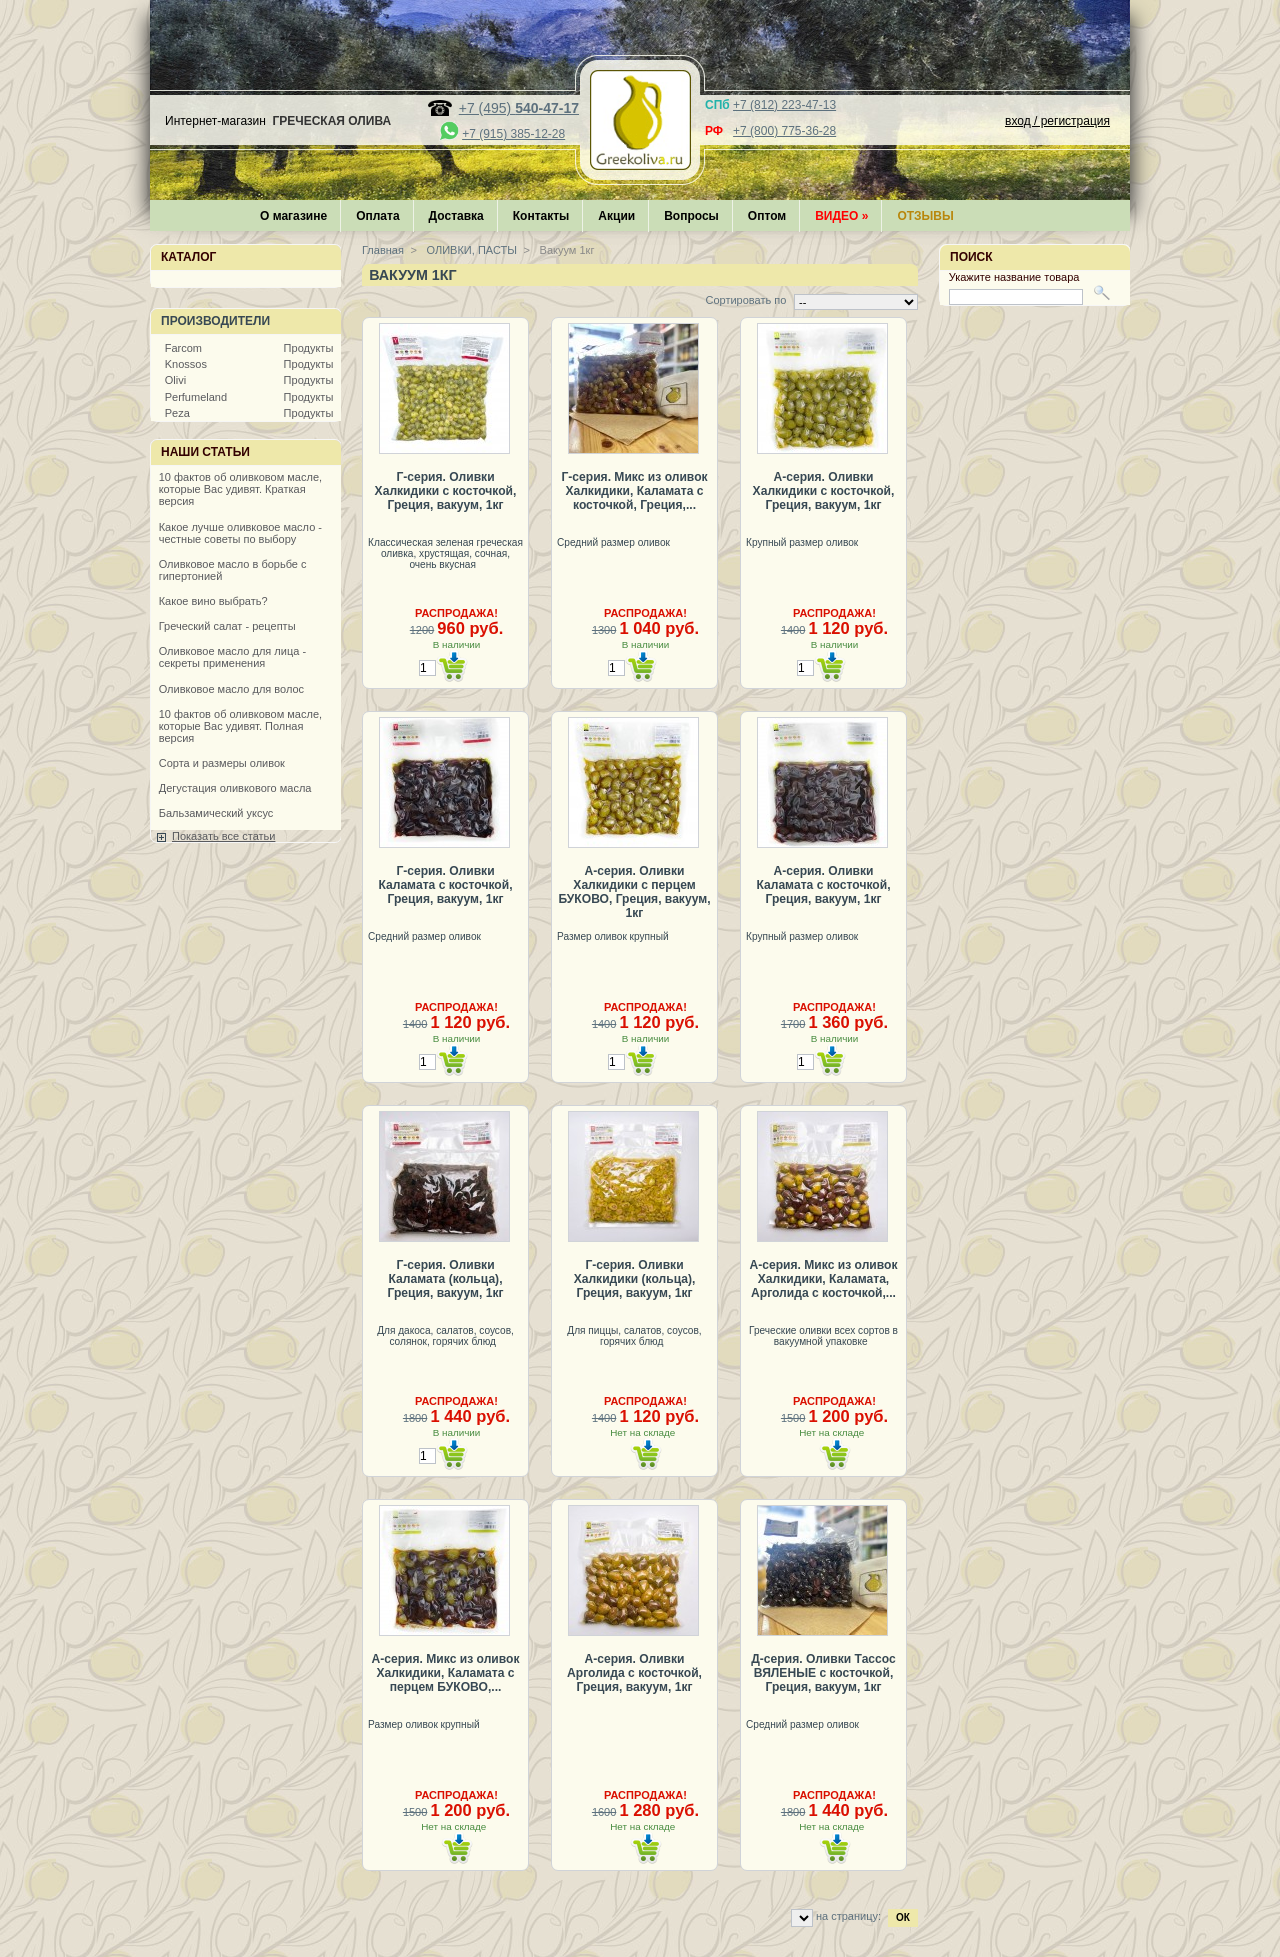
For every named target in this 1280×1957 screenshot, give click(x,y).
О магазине (293, 216)
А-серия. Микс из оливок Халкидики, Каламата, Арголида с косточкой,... (823, 1279)
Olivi (175, 380)
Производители (215, 321)
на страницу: (848, 1916)
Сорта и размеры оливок (222, 763)
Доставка (456, 216)
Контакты (541, 216)
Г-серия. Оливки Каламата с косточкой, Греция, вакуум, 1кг (445, 885)
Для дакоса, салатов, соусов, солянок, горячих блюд (445, 1336)
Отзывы (925, 216)
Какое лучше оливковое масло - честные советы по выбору (240, 533)
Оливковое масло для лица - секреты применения (232, 657)
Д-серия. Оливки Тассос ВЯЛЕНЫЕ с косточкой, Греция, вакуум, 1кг (823, 1673)
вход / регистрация (1057, 121)
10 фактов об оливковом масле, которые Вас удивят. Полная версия (240, 726)
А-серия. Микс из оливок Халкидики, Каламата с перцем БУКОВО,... (445, 1673)
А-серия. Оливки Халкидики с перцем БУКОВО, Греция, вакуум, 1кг (634, 892)
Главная (383, 250)
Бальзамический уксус (216, 813)
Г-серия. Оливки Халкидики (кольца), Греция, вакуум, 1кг (635, 1279)
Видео (841, 216)
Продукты (309, 348)
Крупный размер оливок (803, 542)
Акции (616, 216)
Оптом (767, 216)
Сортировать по (745, 300)
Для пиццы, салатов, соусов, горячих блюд (634, 1336)
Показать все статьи (223, 836)
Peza (177, 413)
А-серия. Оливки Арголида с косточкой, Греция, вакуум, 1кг (634, 1673)
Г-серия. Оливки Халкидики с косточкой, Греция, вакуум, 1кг (446, 491)
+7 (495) (519, 108)
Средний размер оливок (615, 542)
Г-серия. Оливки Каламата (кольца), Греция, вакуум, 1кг (446, 1279)
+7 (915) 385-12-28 (513, 134)
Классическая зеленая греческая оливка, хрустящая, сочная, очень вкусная (445, 553)
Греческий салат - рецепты (227, 626)
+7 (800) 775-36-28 (784, 131)
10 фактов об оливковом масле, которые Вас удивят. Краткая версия (240, 489)
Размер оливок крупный (614, 936)
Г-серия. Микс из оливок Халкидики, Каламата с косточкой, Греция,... (634, 491)
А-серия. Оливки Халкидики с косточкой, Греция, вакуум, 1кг (824, 491)
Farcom (183, 348)
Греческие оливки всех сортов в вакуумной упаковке (823, 1336)
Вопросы (691, 216)
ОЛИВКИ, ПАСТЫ (470, 250)
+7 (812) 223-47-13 (784, 105)
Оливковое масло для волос (231, 689)
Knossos (186, 364)
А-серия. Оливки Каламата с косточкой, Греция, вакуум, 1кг (823, 885)
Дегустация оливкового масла (235, 788)
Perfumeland (196, 397)
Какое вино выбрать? (213, 601)
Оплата (377, 216)
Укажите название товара (1014, 277)
